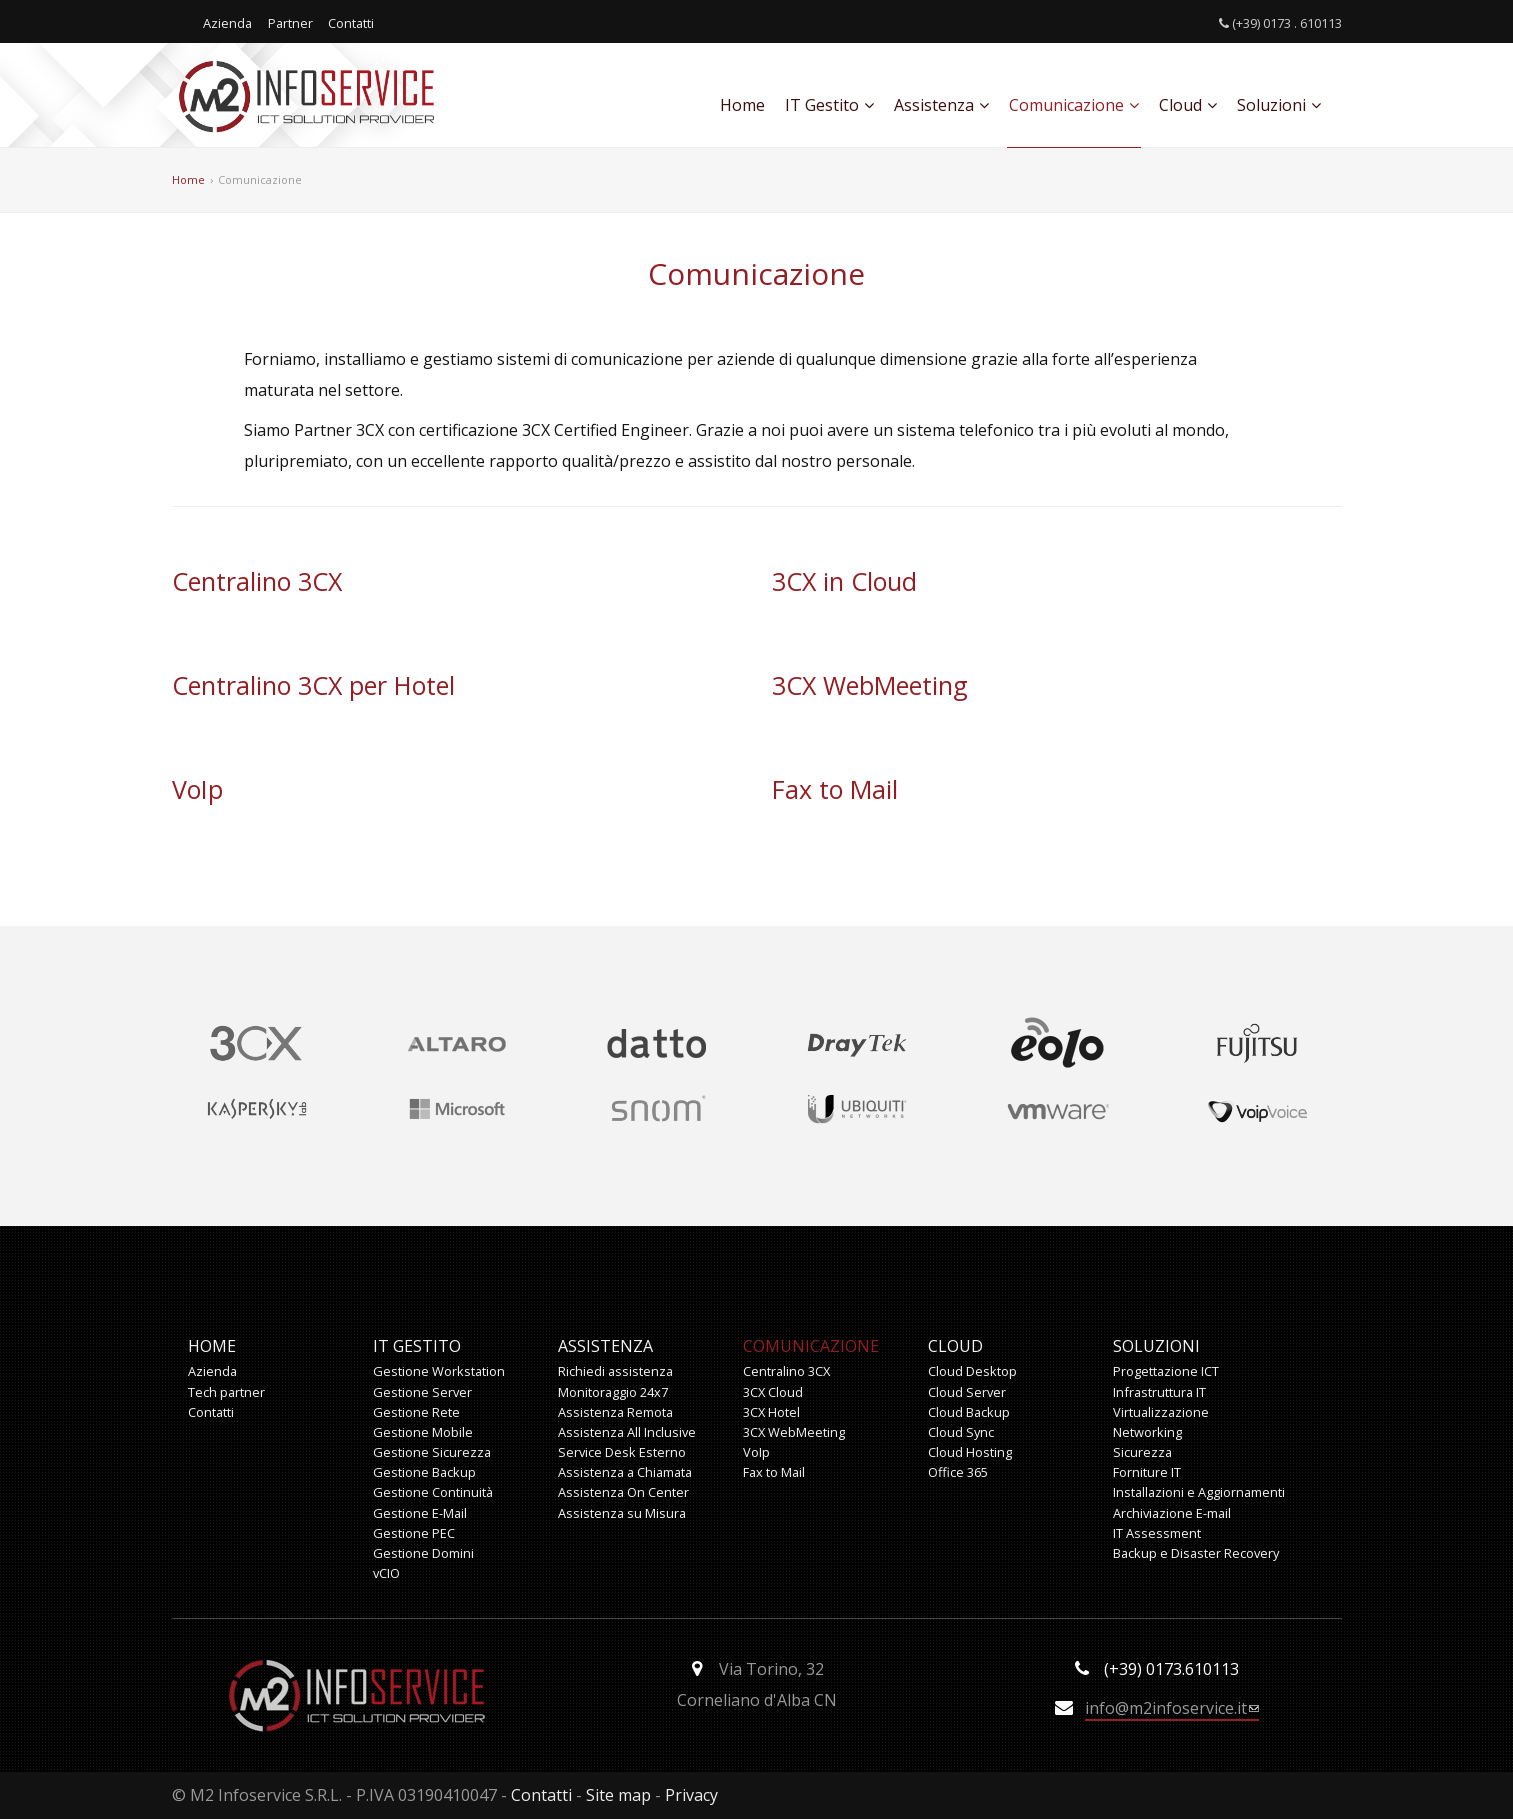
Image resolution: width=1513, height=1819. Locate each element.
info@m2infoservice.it (1172, 1708)
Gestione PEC (414, 1533)
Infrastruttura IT (1159, 1392)
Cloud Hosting (970, 1452)
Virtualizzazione (1161, 1412)
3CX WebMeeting (870, 685)
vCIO (386, 1573)
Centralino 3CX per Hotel (313, 685)
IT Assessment (1157, 1533)
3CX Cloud (773, 1392)
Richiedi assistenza (615, 1371)
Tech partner (226, 1392)
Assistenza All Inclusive (627, 1432)
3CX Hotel (771, 1412)
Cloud (1188, 105)
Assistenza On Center (623, 1492)
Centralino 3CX (257, 581)
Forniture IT (1147, 1472)
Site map (618, 1795)
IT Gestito (829, 105)
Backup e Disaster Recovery (1196, 1553)
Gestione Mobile (423, 1432)
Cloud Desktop (972, 1371)
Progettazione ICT (1166, 1371)
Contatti (351, 23)
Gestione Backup (424, 1472)
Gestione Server (422, 1392)
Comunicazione (1074, 105)
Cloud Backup (969, 1412)
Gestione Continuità (433, 1492)
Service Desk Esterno (622, 1452)
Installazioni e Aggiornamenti (1199, 1492)
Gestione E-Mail (420, 1513)
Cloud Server (967, 1392)
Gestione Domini (423, 1553)
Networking (1147, 1432)
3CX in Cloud (844, 581)
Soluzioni (1279, 105)
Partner (290, 23)
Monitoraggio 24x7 (613, 1392)
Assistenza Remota (615, 1412)
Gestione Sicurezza (432, 1452)
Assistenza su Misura (622, 1513)
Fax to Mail (835, 789)
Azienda (227, 23)
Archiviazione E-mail (1172, 1513)
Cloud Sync (961, 1432)
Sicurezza (1142, 1452)
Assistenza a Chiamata (625, 1472)
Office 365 (958, 1472)
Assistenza (941, 105)
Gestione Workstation (439, 1371)
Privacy (691, 1795)
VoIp (197, 789)
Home (742, 105)
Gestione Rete (416, 1412)
